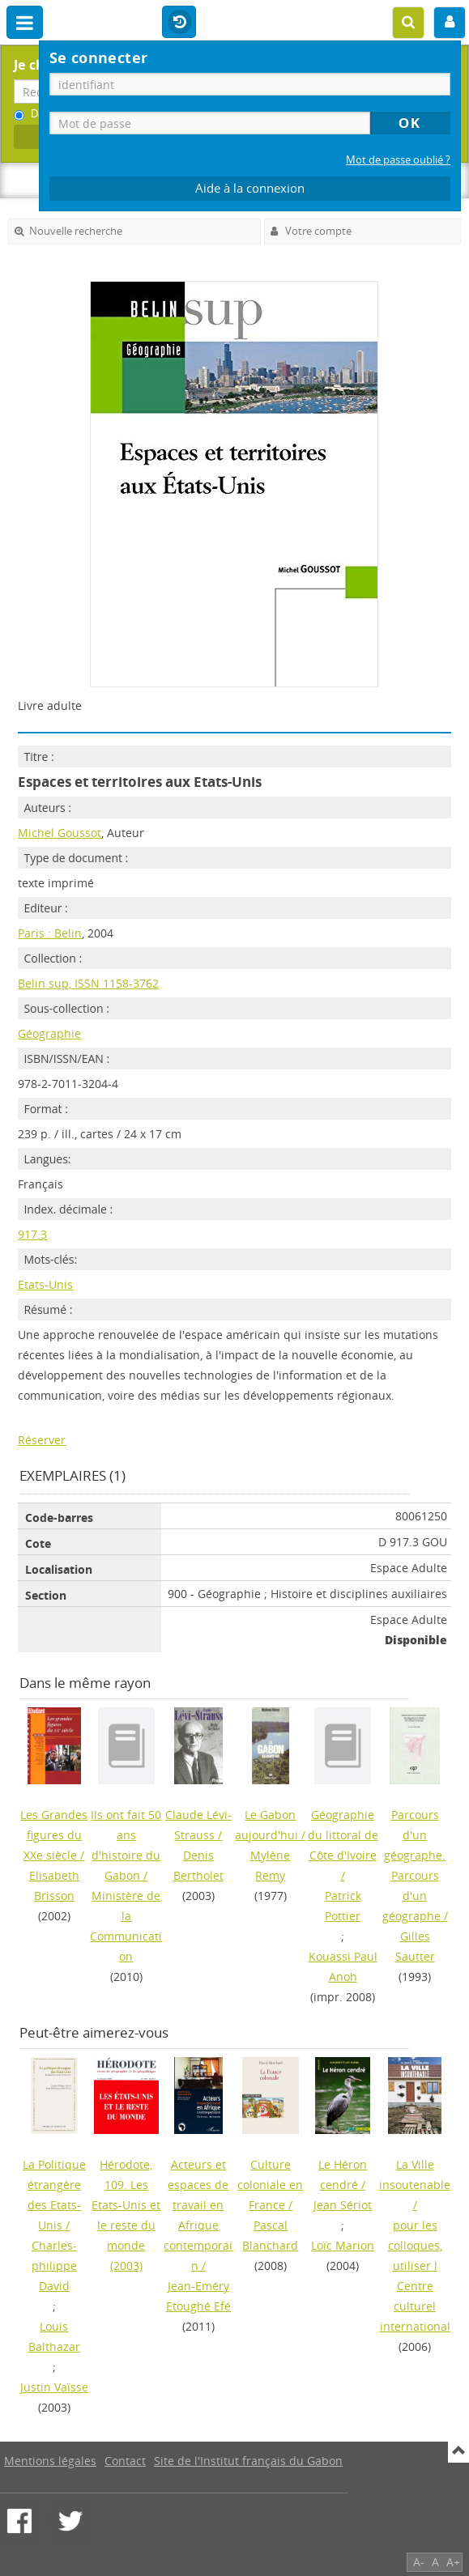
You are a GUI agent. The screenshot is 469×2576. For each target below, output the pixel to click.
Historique (179, 22)
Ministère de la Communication (126, 1926)
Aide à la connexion (250, 188)
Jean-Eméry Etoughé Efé (198, 2296)
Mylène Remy (270, 1865)
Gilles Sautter (415, 1946)
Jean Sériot (342, 2205)
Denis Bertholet (198, 1865)
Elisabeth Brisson (54, 1885)
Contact (125, 2460)
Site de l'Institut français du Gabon (248, 2460)
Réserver (42, 1439)
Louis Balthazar (54, 2336)
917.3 (32, 1234)
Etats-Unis (45, 1284)
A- (418, 2562)
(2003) (126, 2215)
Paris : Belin (50, 933)
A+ (453, 2562)
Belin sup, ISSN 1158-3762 (88, 983)
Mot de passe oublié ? (398, 160)
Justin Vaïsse (54, 2387)
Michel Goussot (59, 832)
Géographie (49, 1033)
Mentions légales (50, 2460)
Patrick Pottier (343, 1905)
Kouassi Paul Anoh (343, 1966)
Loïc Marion (342, 2245)
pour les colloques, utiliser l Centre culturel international (415, 2275)
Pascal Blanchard (270, 2235)
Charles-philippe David (54, 2265)
